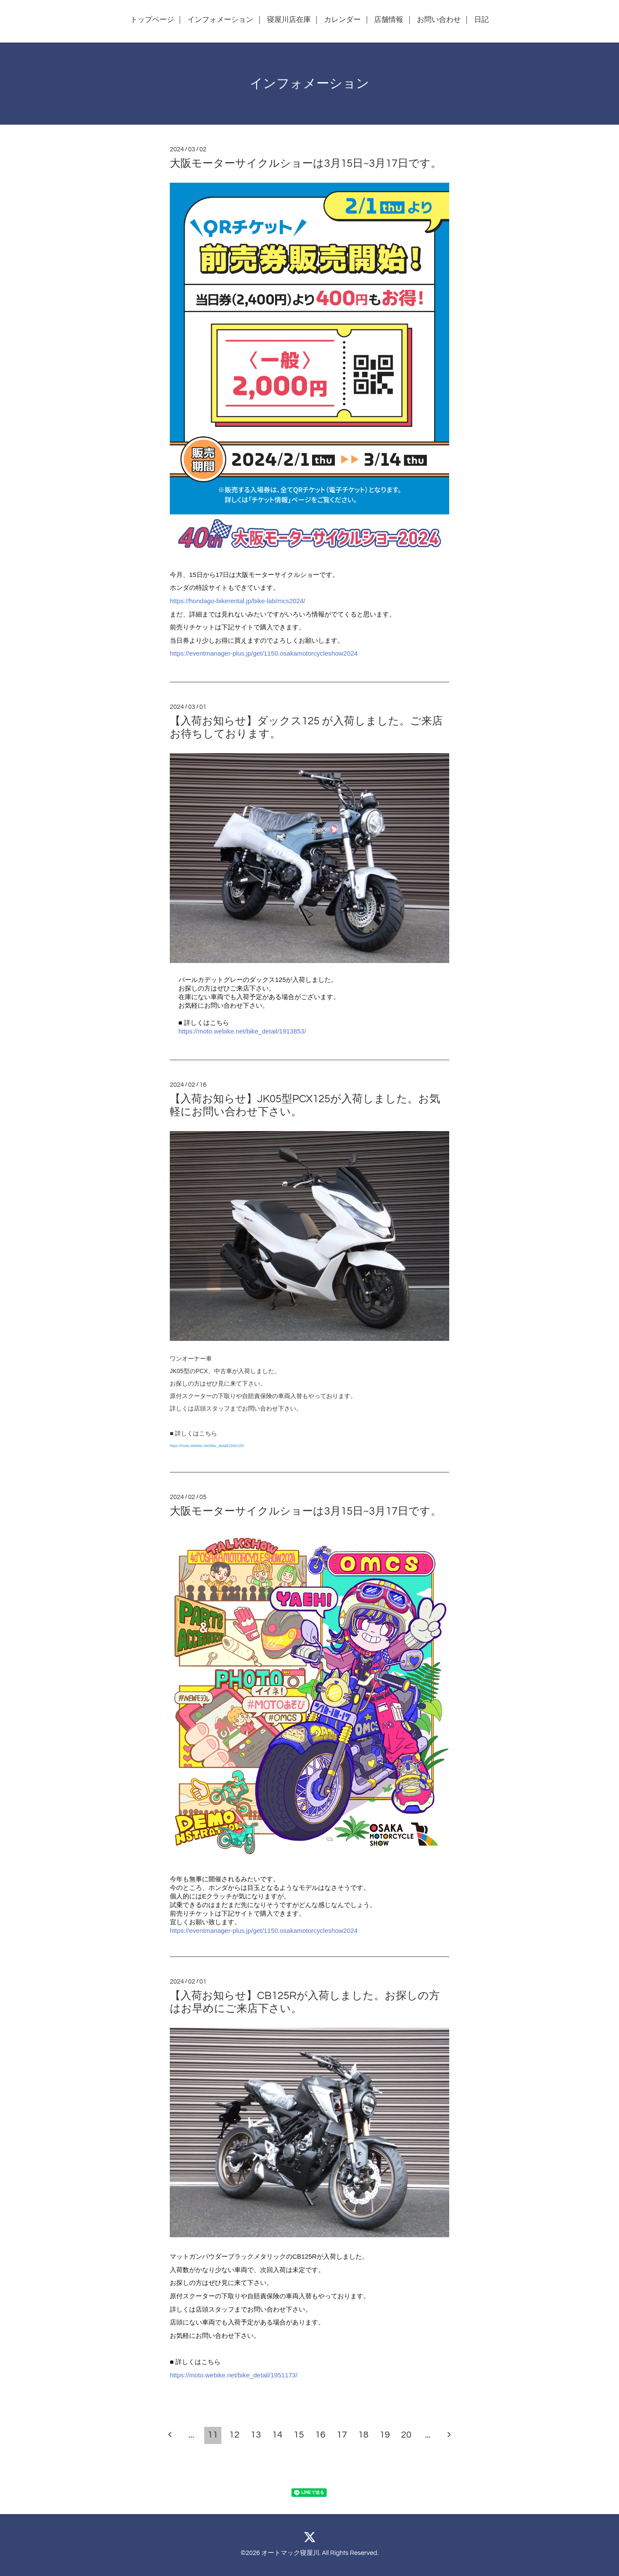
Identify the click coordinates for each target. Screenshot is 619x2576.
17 (342, 2435)
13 (256, 2435)
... (191, 2435)
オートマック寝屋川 (290, 2553)
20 (406, 2435)
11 (213, 2435)
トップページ (152, 20)
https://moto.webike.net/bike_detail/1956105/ (207, 1446)
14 (277, 2435)
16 (320, 2435)
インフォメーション (220, 20)
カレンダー (342, 20)
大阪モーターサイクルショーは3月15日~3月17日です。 (305, 163)
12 (234, 2435)
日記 (481, 20)
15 (299, 2435)
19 (385, 2435)
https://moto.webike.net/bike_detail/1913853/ (242, 1031)
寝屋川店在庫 (289, 20)
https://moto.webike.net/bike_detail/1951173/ (233, 2375)
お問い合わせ (439, 20)
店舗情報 (388, 20)
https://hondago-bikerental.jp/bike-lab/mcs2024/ (237, 600)
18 (363, 2435)
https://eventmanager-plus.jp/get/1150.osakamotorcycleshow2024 (264, 653)
